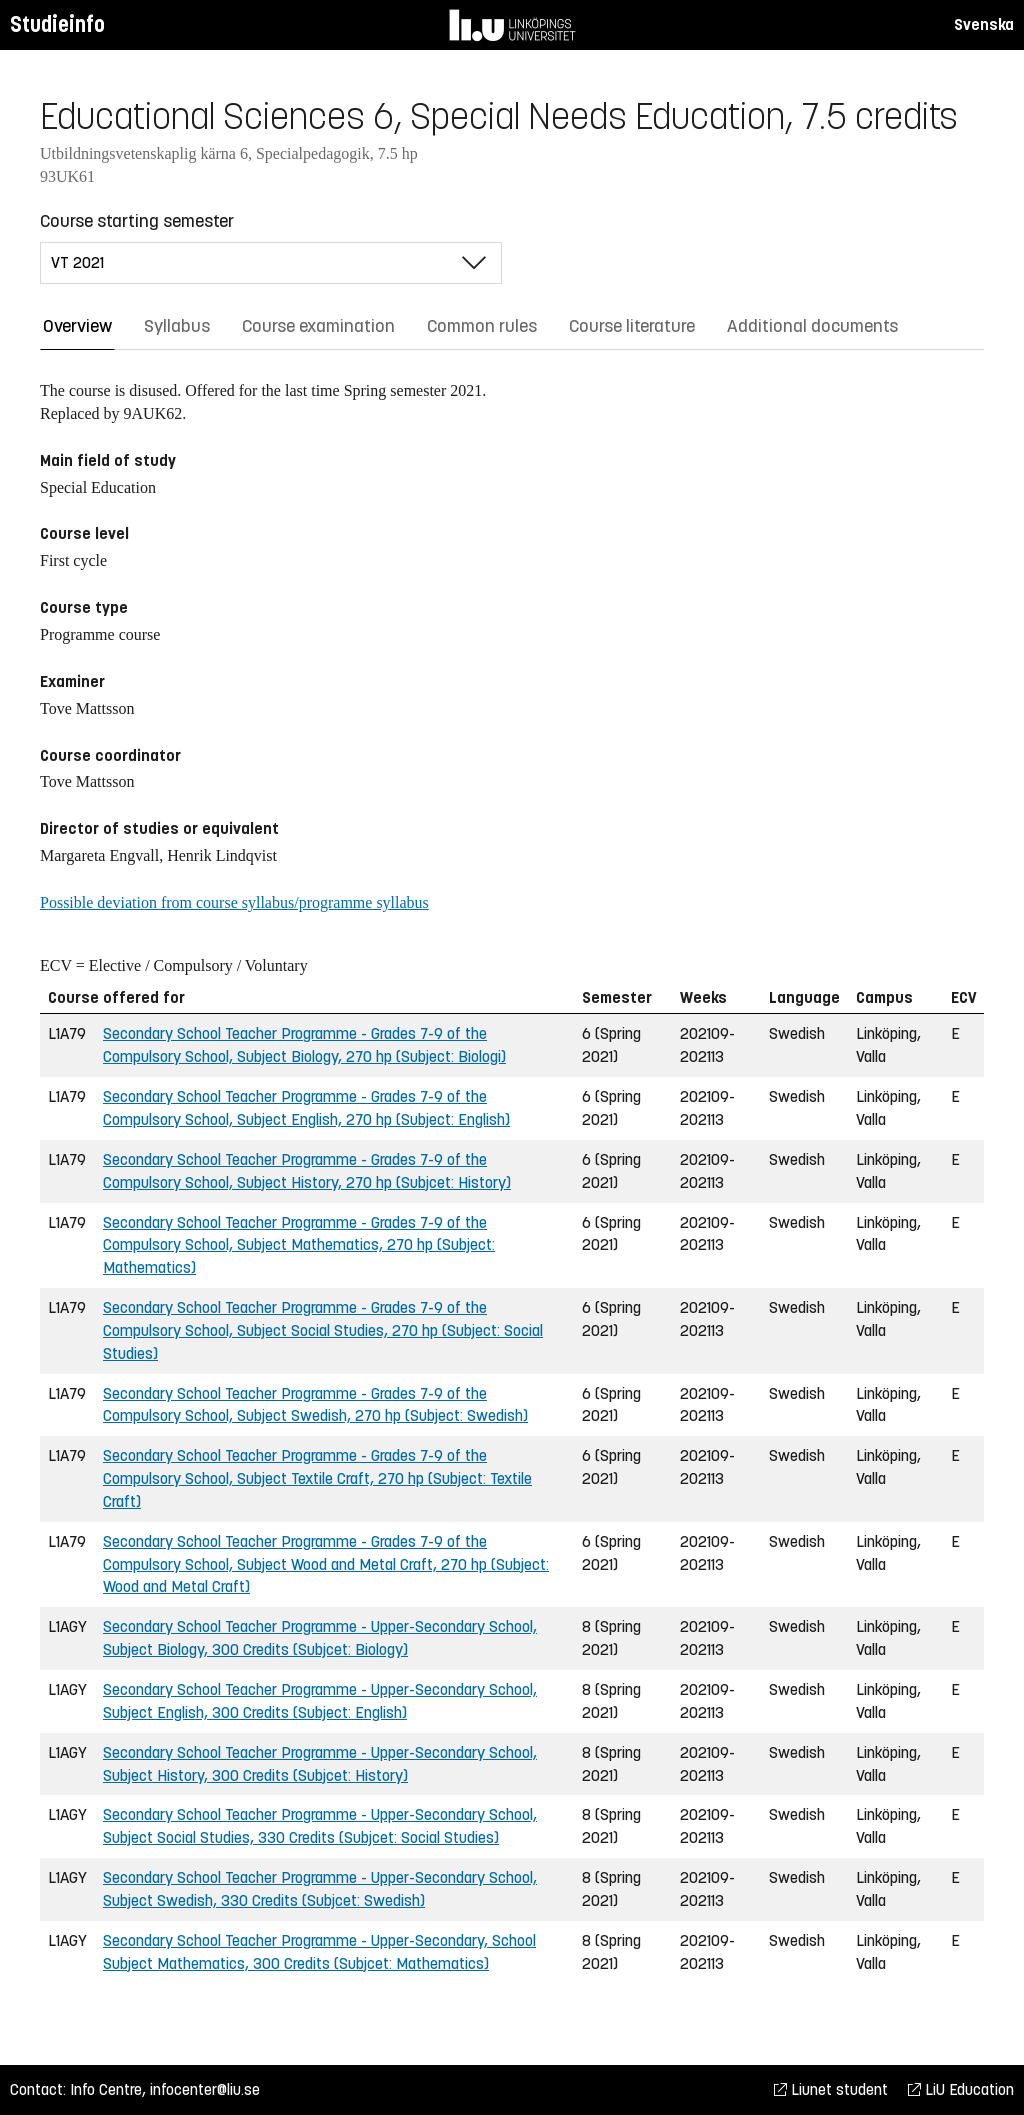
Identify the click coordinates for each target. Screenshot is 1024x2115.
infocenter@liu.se (205, 2089)
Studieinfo (57, 24)
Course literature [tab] (632, 326)
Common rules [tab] (482, 326)
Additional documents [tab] (812, 326)
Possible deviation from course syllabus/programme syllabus (234, 902)
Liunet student (831, 2089)
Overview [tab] (77, 326)
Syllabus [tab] (177, 326)
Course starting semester (137, 221)
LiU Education (961, 2089)
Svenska (984, 24)
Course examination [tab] (318, 326)
